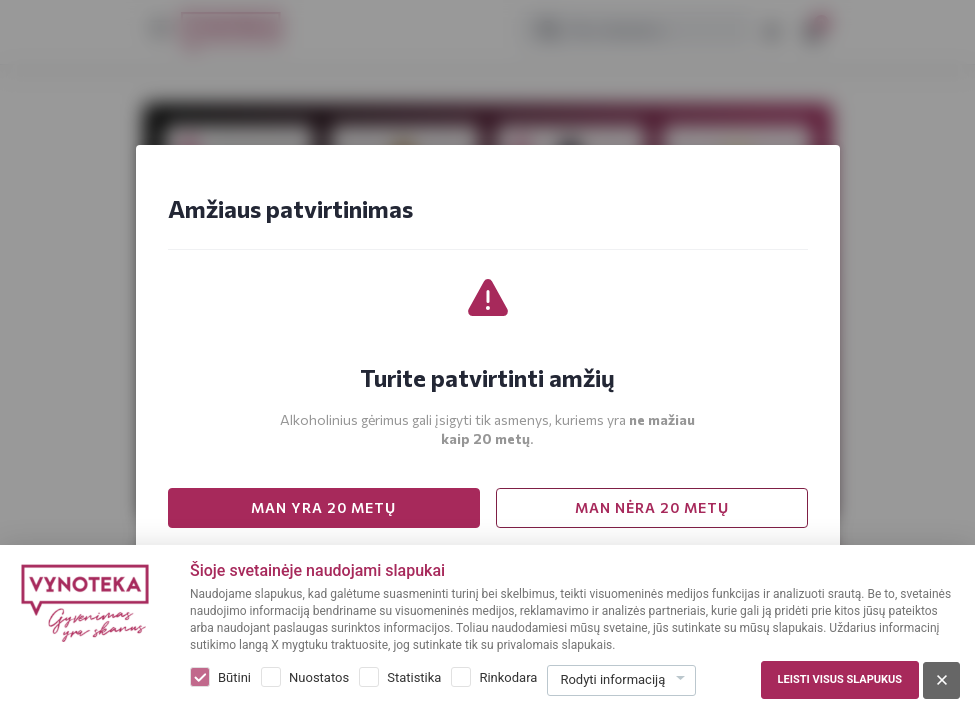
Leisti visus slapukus (840, 679)
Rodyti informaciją (612, 679)
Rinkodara (508, 677)
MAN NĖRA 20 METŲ (652, 507)
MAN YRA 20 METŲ (323, 507)
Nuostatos (319, 677)
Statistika (414, 677)
